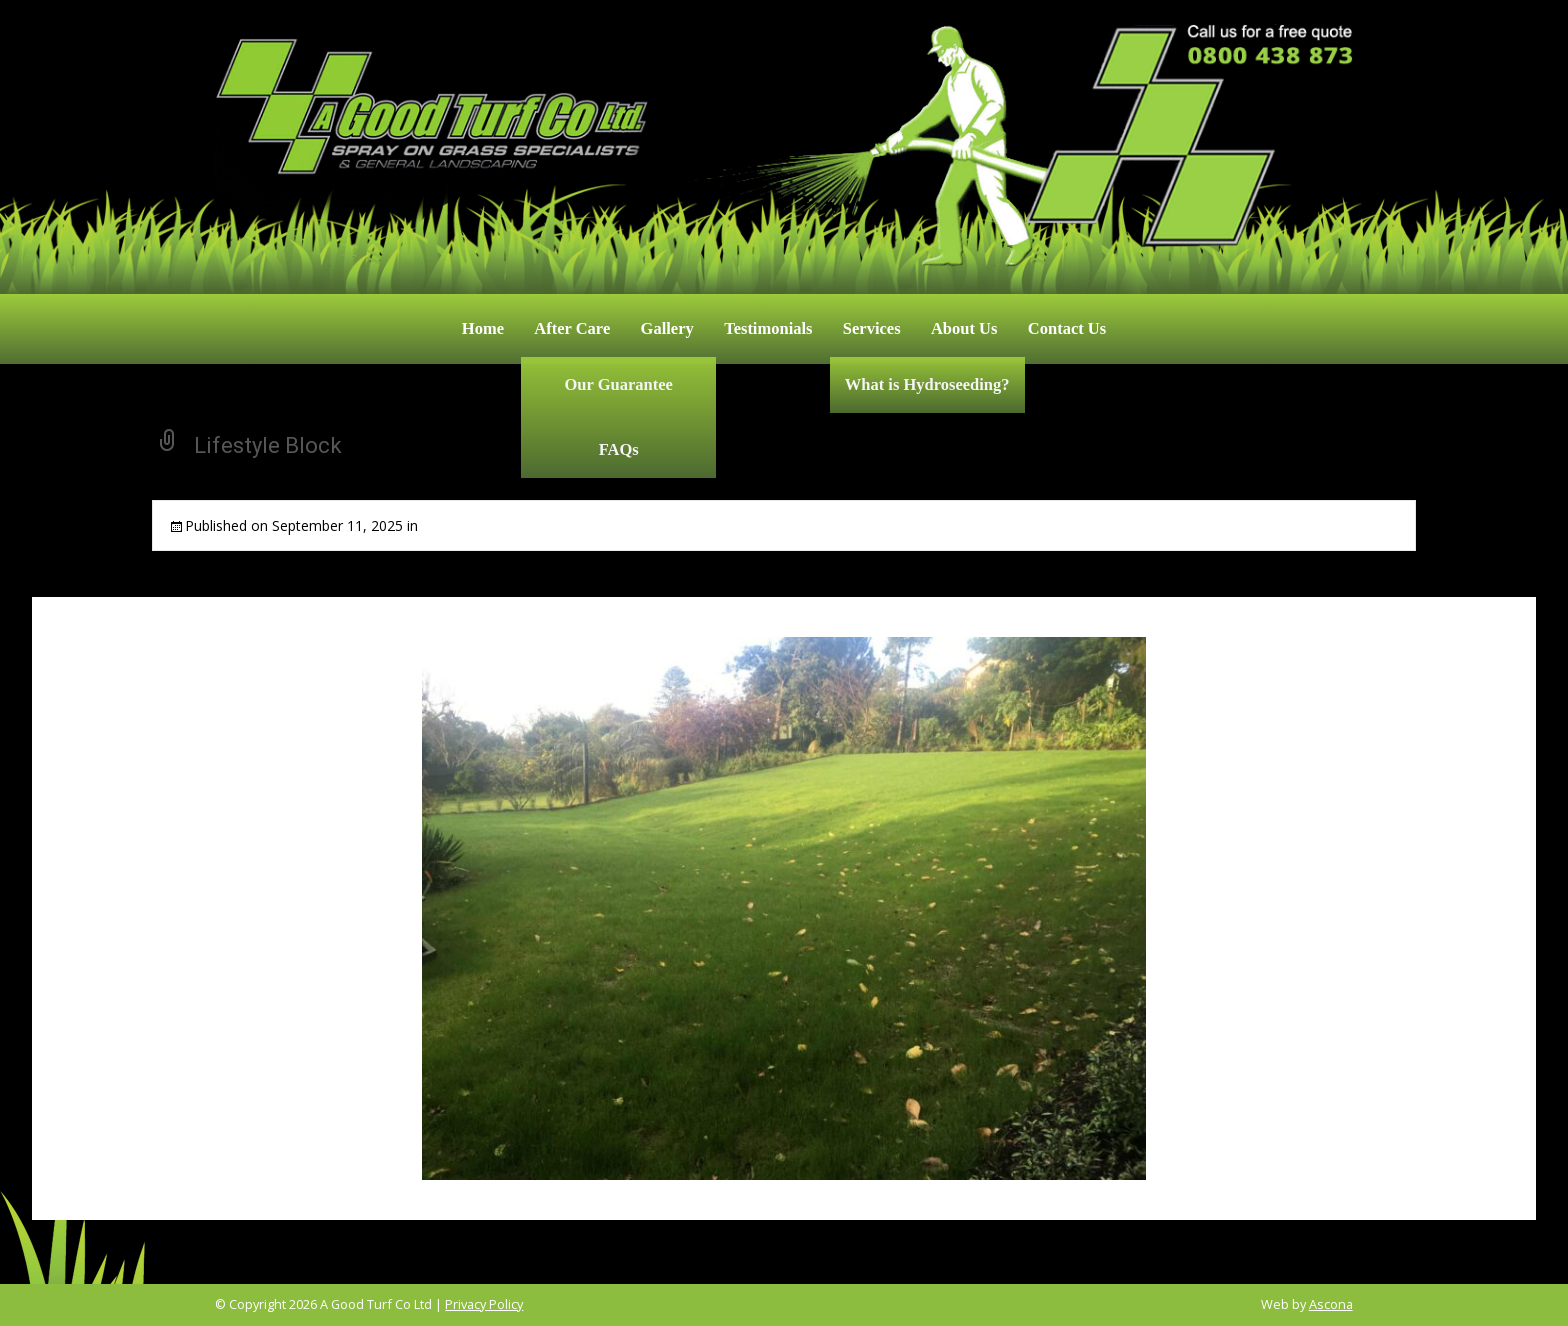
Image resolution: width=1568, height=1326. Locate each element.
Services (872, 328)
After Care (572, 328)
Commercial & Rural (486, 525)
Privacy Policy (484, 1304)
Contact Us (1067, 328)
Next (1269, 718)
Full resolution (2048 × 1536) (676, 525)
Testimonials (768, 328)
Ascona (1331, 1304)
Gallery (667, 328)
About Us (964, 328)
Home (483, 328)
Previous (312, 718)
